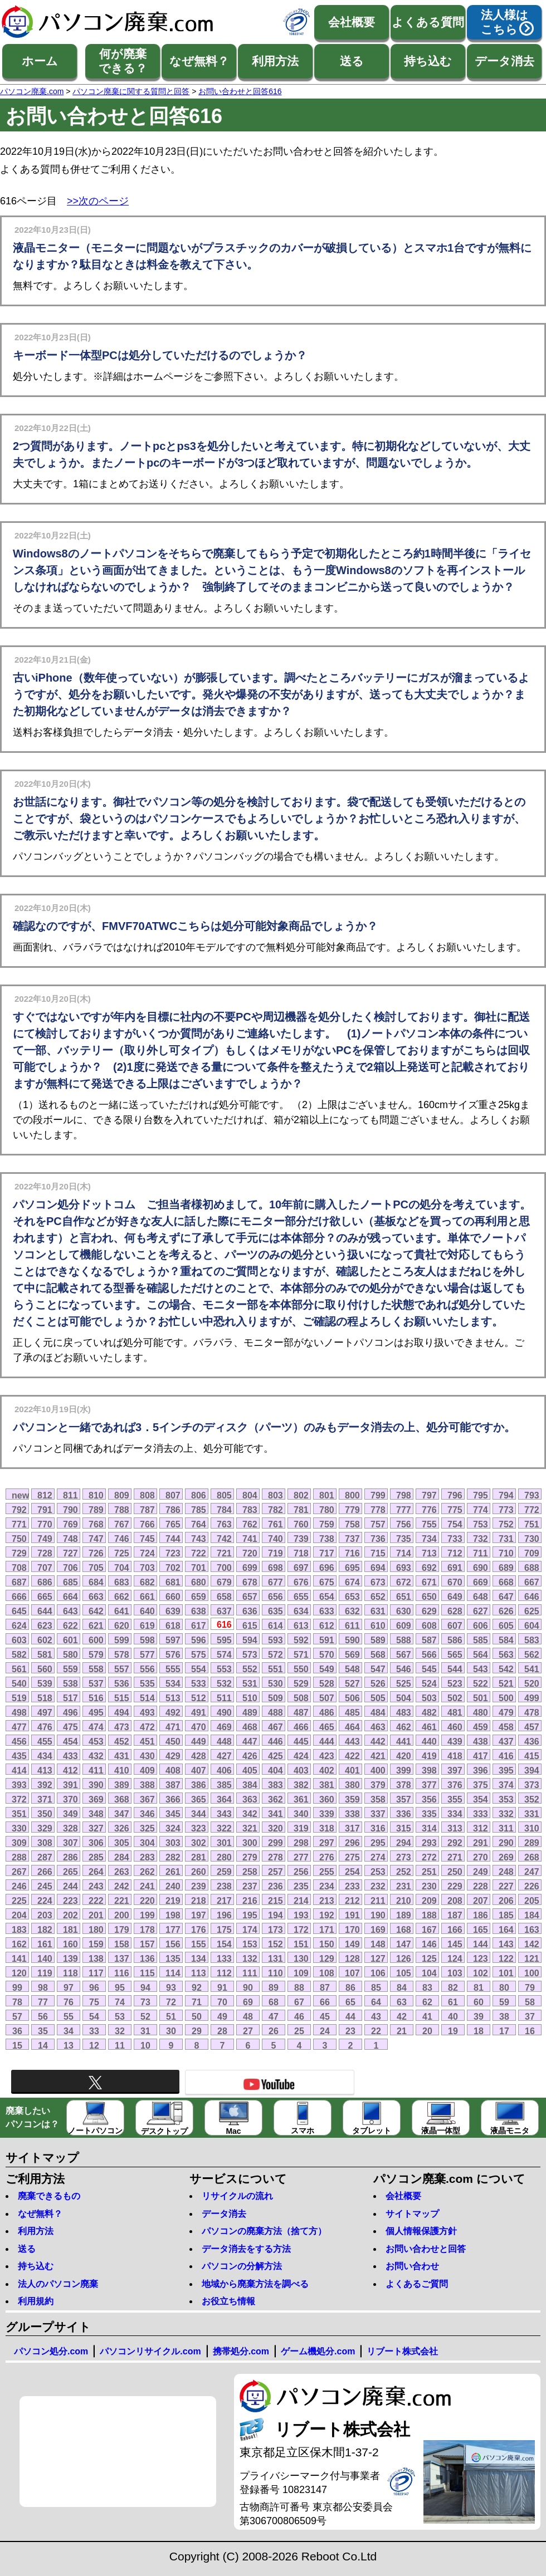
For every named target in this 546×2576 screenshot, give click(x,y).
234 (326, 1886)
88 (299, 1987)
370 (70, 1799)
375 (480, 1784)
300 (249, 1842)
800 (352, 1495)
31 (145, 2030)
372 (19, 1799)
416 (506, 1755)
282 (173, 1857)
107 (352, 1972)
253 (378, 1871)
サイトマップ (412, 2214)
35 (43, 2030)
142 (531, 1944)
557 (121, 1668)
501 (480, 1697)
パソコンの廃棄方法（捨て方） (264, 2231)
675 (326, 1582)
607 (454, 1625)
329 (44, 1828)
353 (506, 1799)
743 (198, 1538)
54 (94, 2016)
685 (70, 1582)
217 (224, 1900)
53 (120, 2016)
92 (197, 1987)
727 (70, 1553)
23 (350, 2030)
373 (531, 1784)
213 (326, 1900)
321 (249, 1828)
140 (44, 1958)
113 (198, 1972)
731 (506, 1538)
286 (70, 1857)
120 (19, 1972)
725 (121, 1553)
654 (326, 1596)
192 (326, 1915)
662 (121, 1596)
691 (454, 1567)
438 (480, 1741)
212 (352, 1900)
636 (249, 1611)
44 (350, 2016)
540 (19, 1683)
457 (531, 1726)
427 (224, 1755)
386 (198, 1784)
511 (224, 1697)
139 (70, 1958)
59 (504, 2001)
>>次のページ (98, 201)
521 (506, 1683)
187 (454, 1915)
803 (275, 1495)
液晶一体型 (440, 2118)
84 (402, 1987)
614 (275, 1625)
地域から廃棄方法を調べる (255, 2284)
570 (326, 1654)
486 (326, 1712)
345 (173, 1813)
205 (531, 1900)
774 (480, 1509)
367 (147, 1799)
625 (531, 1611)
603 (19, 1639)
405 (249, 1770)
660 (173, 1596)
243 (96, 1886)
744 (173, 1538)
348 (96, 1813)
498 (19, 1712)
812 (44, 1495)
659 (198, 1596)
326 (121, 1828)
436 (531, 1741)
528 (326, 1683)
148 (378, 1944)
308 (44, 1842)
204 (19, 1915)
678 (249, 1582)
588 (403, 1639)
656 (275, 1596)
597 (173, 1639)
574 (224, 1654)
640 (147, 1611)
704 (121, 1567)
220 (147, 1900)
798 (403, 1495)
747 (96, 1538)
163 (531, 1929)
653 (352, 1596)
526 (378, 1683)
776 (429, 1509)
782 (275, 1509)
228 (480, 1886)
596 (198, 1639)
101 (506, 1972)
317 (352, 1828)
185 (506, 1915)
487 (301, 1712)
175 (224, 1929)
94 (145, 1987)
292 (454, 1842)
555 (173, 1668)
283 (147, 1857)
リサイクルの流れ (237, 2196)
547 (378, 1668)
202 (70, 1915)
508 (301, 1697)
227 (506, 1886)
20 (427, 2030)
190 (378, 1915)
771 (19, 1524)
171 (326, 1929)
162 (19, 1944)
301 (224, 1842)
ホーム (40, 61)
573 (249, 1654)
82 (453, 1987)
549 (326, 1668)
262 (147, 1871)
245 (44, 1886)
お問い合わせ (412, 2266)
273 (403, 1857)
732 (480, 1538)
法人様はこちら (504, 22)
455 (44, 1741)
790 (70, 1509)
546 (403, 1668)
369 (96, 1799)
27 (248, 2030)
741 (249, 1538)
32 (120, 2030)
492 (173, 1712)
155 (198, 1944)
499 (531, 1697)
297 (326, 1842)
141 (19, 1958)
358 (378, 1799)
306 (96, 1842)
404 (275, 1770)
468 (249, 1726)
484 (378, 1712)
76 (69, 2001)
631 (378, 1611)
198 (173, 1915)
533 (198, 1683)
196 (224, 1915)
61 (453, 2001)
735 (403, 1538)
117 (96, 1972)
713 (429, 1553)
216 (249, 1900)
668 (506, 1582)
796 (454, 1495)
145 (454, 1944)
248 (506, 1871)
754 (454, 1524)
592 (301, 1639)
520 (531, 1683)
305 (121, 1842)
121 (531, 1958)
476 (44, 1726)
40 (453, 2016)
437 (506, 1741)
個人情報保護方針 (421, 2231)
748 (70, 1538)
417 (480, 1755)
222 (96, 1900)
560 (44, 1668)
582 (19, 1654)
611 (352, 1625)
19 (453, 2030)
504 (403, 1697)
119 (44, 1972)
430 (147, 1755)
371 (44, 1799)
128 (352, 1958)
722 (198, 1553)
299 (275, 1842)
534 (173, 1683)
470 (198, 1726)
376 (454, 1784)
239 (198, 1886)
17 (504, 2030)
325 (147, 1828)
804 (249, 1495)
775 (454, 1509)
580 (70, 1654)
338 (352, 1813)
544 (454, 1668)
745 (147, 1538)
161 (44, 1944)
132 (249, 1958)
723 (173, 1553)
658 (224, 1596)
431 (121, 1755)
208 (454, 1900)
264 (96, 1871)
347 (121, 1813)
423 (326, 1755)
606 (480, 1625)
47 (274, 2016)
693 (403, 1567)
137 (121, 1958)
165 (480, 1929)
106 (378, 1972)
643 (70, 1611)
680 (198, 1582)
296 (352, 1842)
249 (480, 1871)
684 (96, 1582)
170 (352, 1929)
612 (326, 1625)
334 (454, 1813)
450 (173, 1741)
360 (326, 1799)
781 (301, 1509)
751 (531, 1524)
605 (506, 1625)
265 (70, 1871)
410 (121, 1770)
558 (96, 1668)
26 (274, 2030)
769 (70, 1524)
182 (44, 1929)
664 (70, 1596)
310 (531, 1828)
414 (19, 1770)
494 (121, 1712)
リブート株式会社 (402, 2351)
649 (454, 1596)
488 (275, 1712)
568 (378, 1654)
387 (173, 1784)
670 (454, 1582)
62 (427, 2001)
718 (301, 1553)
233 (352, 1886)
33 (94, 2030)
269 (506, 1857)
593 (275, 1639)
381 (326, 1784)
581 (44, 1654)
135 (173, 1958)
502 (454, 1697)
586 (454, 1639)
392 (44, 1784)
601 (70, 1639)
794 (506, 1495)
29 (197, 2030)
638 (198, 1611)
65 (350, 2001)
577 (147, 1654)
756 (403, 1524)
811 (70, 1495)
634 (301, 1611)
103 (454, 1972)
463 (378, 1726)
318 (326, 1828)
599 (121, 1639)
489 (249, 1712)
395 (506, 1770)
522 (480, 1683)
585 (480, 1639)
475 (70, 1726)
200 (121, 1915)
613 (301, 1625)
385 (224, 1784)
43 (376, 2016)
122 (506, 1958)
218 (198, 1900)
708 (19, 1567)
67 (299, 2001)
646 (531, 1596)
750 (19, 1538)
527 (352, 1683)
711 (480, 1553)
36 (17, 2030)
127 (378, 1958)
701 (198, 1567)
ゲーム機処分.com (318, 2351)
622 (70, 1625)
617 (198, 1625)
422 (352, 1755)
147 (403, 1944)
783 (249, 1509)
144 (480, 1944)
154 (224, 1944)
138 (96, 1958)
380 (352, 1784)
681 (173, 1582)
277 (301, 1857)
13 (69, 2045)
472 (147, 1726)
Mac (233, 2119)
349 (70, 1813)
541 (531, 1668)
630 (403, 1611)
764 (198, 1524)
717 (326, 1553)
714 (403, 1553)
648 (480, 1596)
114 (173, 1972)
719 (275, 1553)
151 (301, 1944)
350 (44, 1813)
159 (96, 1944)
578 (121, 1654)
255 (326, 1871)
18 (479, 2030)
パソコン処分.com (51, 2351)
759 (326, 1524)
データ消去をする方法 (246, 2249)
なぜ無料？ (199, 61)
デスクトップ (164, 2119)
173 (275, 1929)
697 (301, 1567)
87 (325, 1987)
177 (173, 1929)
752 (506, 1524)
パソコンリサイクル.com (150, 2351)
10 (145, 2045)
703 (147, 1567)
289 (531, 1842)
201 (96, 1915)
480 (480, 1712)
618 (173, 1625)
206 (506, 1900)
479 (506, 1712)
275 (352, 1857)
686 (44, 1582)
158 (121, 1944)
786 (173, 1509)
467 (275, 1726)
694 (378, 1567)
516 (96, 1697)
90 (248, 1987)
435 (19, 1755)
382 (301, 1784)
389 (121, 1784)
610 (378, 1625)
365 (198, 1799)
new (20, 1495)
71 (197, 2001)
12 (94, 2045)
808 (147, 1495)
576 (173, 1654)
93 (171, 1987)
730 (531, 1538)
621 (96, 1625)
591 (326, 1639)
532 (224, 1683)
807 (173, 1495)
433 (70, 1755)
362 (275, 1799)
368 (121, 1799)
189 (403, 1915)
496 (70, 1712)
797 (429, 1495)
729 (19, 1553)
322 (224, 1828)
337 (378, 1813)
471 (173, 1726)
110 (275, 1972)
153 (249, 1944)
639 (173, 1611)
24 (325, 2030)
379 (378, 1784)
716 (352, 1553)
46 (299, 2016)
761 (275, 1524)
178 (147, 1929)
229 (454, 1886)
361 (301, 1799)
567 (403, 1654)
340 (301, 1813)
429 (173, 1755)
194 (275, 1915)
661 (147, 1596)
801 (326, 1495)
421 (378, 1755)
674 (352, 1582)
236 (275, 1886)
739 (301, 1538)
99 (17, 1987)
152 (275, 1944)
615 (249, 1625)
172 (301, 1929)
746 (121, 1538)
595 (224, 1639)
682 (147, 1582)
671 (429, 1582)
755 (429, 1524)
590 (352, 1639)
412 (70, 1770)
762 (249, 1524)
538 (70, 1683)
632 (352, 1611)
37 (530, 2016)
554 (198, 1668)
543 (480, 1668)
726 (96, 1553)
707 (44, 1567)
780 (326, 1509)
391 (70, 1784)
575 (198, 1654)
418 (454, 1755)
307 (70, 1842)
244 (70, 1886)
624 (19, 1625)
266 (44, 1871)
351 (19, 1813)
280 (224, 1857)
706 (70, 1567)
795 (480, 1495)
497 (44, 1712)
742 (224, 1538)
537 (96, 1683)
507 (326, 1697)
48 (248, 2016)
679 (224, 1582)
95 (120, 1987)
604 (531, 1625)
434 (44, 1755)
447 (249, 1741)
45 (325, 2016)
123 (480, 1958)
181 (70, 1929)
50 (197, 2016)
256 (301, 1871)
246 (19, 1886)
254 (352, 1871)
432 (96, 1755)
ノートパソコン (95, 2118)
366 (173, 1799)
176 (198, 1929)
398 (429, 1770)
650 (429, 1596)
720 (249, 1553)
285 (96, 1857)
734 (429, 1538)
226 (531, 1886)
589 (378, 1639)
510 (249, 1697)
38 (504, 2016)
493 (147, 1712)
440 (429, 1741)
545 (429, 1668)
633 (326, 1611)
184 (531, 1915)
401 (352, 1770)
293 (429, 1842)
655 (301, 1596)
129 (326, 1958)
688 (531, 1567)
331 (531, 1813)
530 (275, 1683)
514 (147, 1697)
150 (326, 1944)
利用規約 (35, 2301)
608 (429, 1625)
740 (275, 1538)
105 (403, 1972)
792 (19, 1509)
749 (44, 1538)
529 (301, 1683)
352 (531, 1799)
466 (301, 1726)
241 (147, 1886)
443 (352, 1741)
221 (121, 1900)
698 (275, 1567)
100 (531, 1972)
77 (43, 2001)
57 (17, 2016)
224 (44, 1900)
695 (352, 1567)
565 (454, 1654)
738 (326, 1538)
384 (249, 1784)
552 (249, 1668)
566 (429, 1654)
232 (378, 1886)
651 (403, 1596)
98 (43, 1987)
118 (70, 1972)
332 (506, 1813)
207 (480, 1900)
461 (429, 1726)
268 (531, 1857)
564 (480, 1654)
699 (249, 1567)
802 (301, 1495)
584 (506, 1639)
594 (249, 1639)
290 (506, 1842)
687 (19, 1582)
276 (326, 1857)
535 (147, 1683)
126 (403, 1958)
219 (173, 1900)
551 (275, 1668)
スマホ (302, 2118)
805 (224, 1495)
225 (19, 1900)
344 (198, 1813)
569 (352, 1654)
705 (96, 1567)
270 (480, 1857)
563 (506, 1654)
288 (19, 1857)
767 (121, 1524)
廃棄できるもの (49, 2196)
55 (69, 2016)
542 (506, 1668)
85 (376, 1987)
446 (275, 1741)
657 (249, 1596)
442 (378, 1741)
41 (427, 2016)
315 (403, 1828)
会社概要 (351, 22)
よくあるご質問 (417, 2284)
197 (198, 1915)
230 (429, 1886)
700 (224, 1567)
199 (147, 1915)
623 (44, 1625)
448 (224, 1741)
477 (19, 1726)
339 (326, 1813)
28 (222, 2030)
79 (530, 1987)
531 (249, 1683)
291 (480, 1842)
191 (352, 1915)
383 (275, 1784)
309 (19, 1842)
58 (530, 2001)
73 (145, 2001)
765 (173, 1524)
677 (275, 1582)
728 (44, 1553)
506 (352, 1697)
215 (275, 1900)
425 (275, 1755)
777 (403, 1509)
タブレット (371, 2118)
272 (429, 1857)
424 (301, 1755)
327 (96, 1828)
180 (96, 1929)
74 (120, 2001)
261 (173, 1871)
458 (506, 1726)
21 (402, 2030)
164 (506, 1929)
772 (531, 1509)
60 (479, 2001)
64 (376, 2001)
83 (427, 1987)
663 (96, 1596)
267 (19, 1871)
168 (403, 1929)
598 (147, 1639)
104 (429, 1972)
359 (352, 1799)
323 (198, 1828)
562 (531, 1654)
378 (403, 1784)
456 (19, 1741)
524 (429, 1683)
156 (173, 1944)
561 (19, 1668)
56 (43, 2016)
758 (352, 1524)
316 (378, 1828)
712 (454, 1553)
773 (506, 1509)
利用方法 (275, 61)
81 (479, 1987)
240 (173, 1886)
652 (378, 1596)
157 (147, 1944)
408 (173, 1770)
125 (429, 1958)
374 (506, 1784)
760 (301, 1524)
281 (198, 1857)
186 (480, 1915)
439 (454, 1741)
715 (378, 1553)
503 (429, 1697)
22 (376, 2030)
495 (96, 1712)
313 (454, 1828)
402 (326, 1770)
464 (352, 1726)
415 (531, 1755)
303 (173, 1842)
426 (249, 1755)
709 (531, 1553)
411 (96, 1770)
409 (147, 1770)
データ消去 (504, 61)
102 (480, 1972)
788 (121, 1509)
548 (352, 1668)
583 (531, 1639)
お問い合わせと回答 (426, 2249)
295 (378, 1842)
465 (326, 1726)
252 (403, 1871)
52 (145, 2016)
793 (531, 1495)
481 (454, 1712)
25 (299, 2030)
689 (506, 1567)
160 (70, 1944)
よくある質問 (428, 22)
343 (224, 1813)
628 (454, 1611)
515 (121, 1697)
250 (454, 1871)
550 (301, 1668)
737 (352, 1538)
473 (121, 1726)
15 (17, 2045)
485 (352, 1712)
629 (429, 1611)
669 (480, 1582)
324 (173, 1828)
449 (198, 1741)
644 (44, 1611)
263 (121, 1871)
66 (325, 2001)
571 (301, 1654)
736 (378, 1538)
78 (17, 2001)
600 (96, 1639)
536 (121, 1683)
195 (249, 1915)
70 (222, 2001)
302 (198, 1842)
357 (403, 1799)
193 (301, 1915)
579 (96, 1654)
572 (275, 1654)
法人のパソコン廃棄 (58, 2284)
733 (454, 1538)
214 (301, 1900)
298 (301, 1842)
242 (121, 1886)
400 (378, 1770)
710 (506, 1553)
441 (403, 1741)
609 (403, 1625)
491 (198, 1712)
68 (274, 2001)
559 (70, 1668)
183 (19, 1929)
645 (19, 1611)
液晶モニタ (509, 2118)
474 (96, 1726)
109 (301, 1972)
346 (147, 1813)
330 (19, 1828)
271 (454, 1857)
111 (249, 1972)
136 (147, 1958)
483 (403, 1712)
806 (198, 1495)
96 (94, 1987)
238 (224, 1886)
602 (44, 1639)
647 (506, 1596)
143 (506, 1944)
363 (249, 1799)
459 (480, 1726)
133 (224, 1958)
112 (224, 1972)
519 (19, 1697)
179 (121, 1929)
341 (275, 1813)
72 (171, 2001)
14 (43, 2045)
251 (429, 1871)
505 (378, 1697)
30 (171, 2030)
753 (480, 1524)
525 (403, 1683)
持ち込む (428, 61)
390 (96, 1784)
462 (403, 1726)
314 (429, 1828)
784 (224, 1509)
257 (275, 1871)
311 (506, 1828)
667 (531, 1582)
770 (44, 1524)
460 (454, 1726)
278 (275, 1857)
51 (171, 2016)
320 (275, 1828)
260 (198, 1871)
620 (121, 1625)
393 (19, 1784)
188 (429, 1915)
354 (480, 1799)
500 (506, 1697)
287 (44, 1857)
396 (480, 1770)
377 (429, 1784)
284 (121, 1857)
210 (403, 1900)
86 (350, 1987)
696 (326, 1567)
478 (531, 1712)
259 (224, 1871)
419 (429, 1755)
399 (403, 1770)
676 (301, 1582)
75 (94, 2001)
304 (147, 1842)
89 (274, 1987)
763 (224, 1524)
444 (326, 1741)
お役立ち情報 (228, 2301)
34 (69, 2030)
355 (454, 1799)
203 (44, 1915)
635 (275, 1611)
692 (429, 1567)
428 (198, 1755)
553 (224, 1668)
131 (275, 1958)
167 (429, 1929)
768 (96, 1524)
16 (530, 2030)
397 (454, 1770)
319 (301, 1828)
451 (147, 1741)
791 (44, 1509)
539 (44, 1683)
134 (198, 1958)
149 (352, 1944)
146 (429, 1944)
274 (378, 1857)
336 (403, 1813)
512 (198, 1697)
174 (249, 1929)
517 (70, 1697)
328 (70, 1828)
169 (378, 1929)
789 (96, 1509)
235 (301, 1886)
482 (429, 1712)
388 (147, 1784)
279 (249, 1857)
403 (301, 1770)
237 (249, 1886)
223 (70, 1900)
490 (224, 1712)
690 (480, 1567)
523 (454, 1683)
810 (96, 1495)
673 (378, 1582)
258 (249, 1871)
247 (531, 1871)
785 (198, 1509)
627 (480, 1611)
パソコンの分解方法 (242, 2266)
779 (352, 1509)
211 (378, 1900)
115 (147, 1972)
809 (121, 1495)
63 (402, 2001)
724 (147, 1553)
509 (275, 1697)
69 (248, 2001)
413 (44, 1770)
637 (224, 1611)
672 (403, 1582)
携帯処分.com (241, 2351)
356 (429, 1799)
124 (454, 1958)
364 (224, 1799)
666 (19, 1596)
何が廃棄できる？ (123, 61)
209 (429, 1900)
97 (69, 1987)
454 (70, 1741)
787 (147, 1509)
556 (147, 1668)
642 (96, 1611)
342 (249, 1813)
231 (403, 1886)
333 (480, 1813)
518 (44, 1697)
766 (147, 1524)
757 (378, 1524)
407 (198, 1770)
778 (378, 1509)
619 (147, 1625)
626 (506, 1611)
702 (173, 1567)
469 (224, 1726)
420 (403, 1755)
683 (121, 1582)
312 (480, 1828)
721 (224, 1553)
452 (121, 1741)
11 (120, 2045)
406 (224, 1770)
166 (454, 1929)
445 (301, 1741)
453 (96, 1741)
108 (326, 1972)
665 (44, 1596)
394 (531, 1770)
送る (352, 61)
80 (504, 1987)
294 (403, 1842)
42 (402, 2016)
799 (378, 1495)
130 (301, 1958)
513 (173, 1697)
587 (429, 1639)
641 (121, 1611)
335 (429, 1813)
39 (479, 2016)
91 (222, 1987)
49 (222, 2016)
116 (121, 1972)
